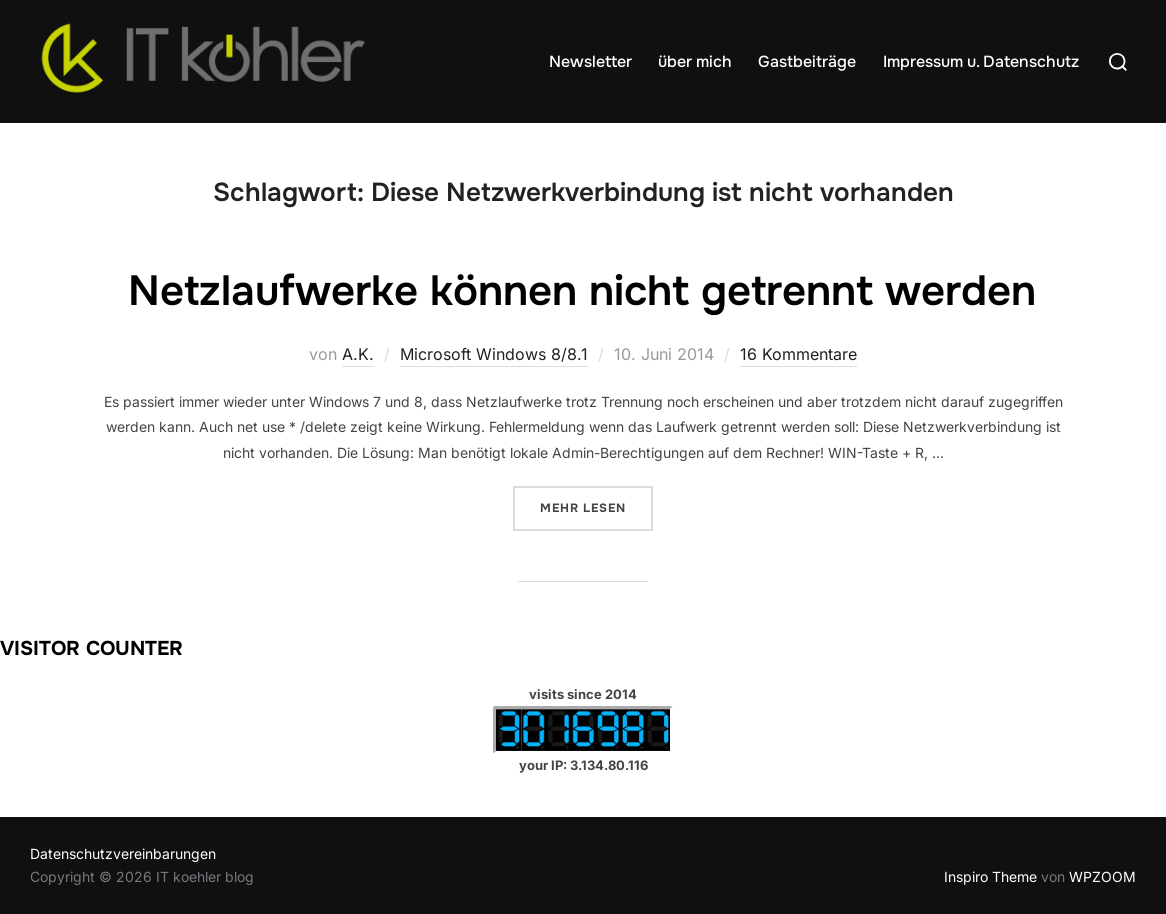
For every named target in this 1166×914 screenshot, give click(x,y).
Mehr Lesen (596, 506)
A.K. (358, 354)
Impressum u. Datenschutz (981, 61)
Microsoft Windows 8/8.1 (494, 354)
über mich (695, 61)
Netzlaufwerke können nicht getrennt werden (582, 291)
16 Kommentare (798, 354)
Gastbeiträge (807, 61)
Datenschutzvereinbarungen (123, 853)
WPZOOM (1102, 876)
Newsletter (590, 61)
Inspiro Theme (990, 876)
